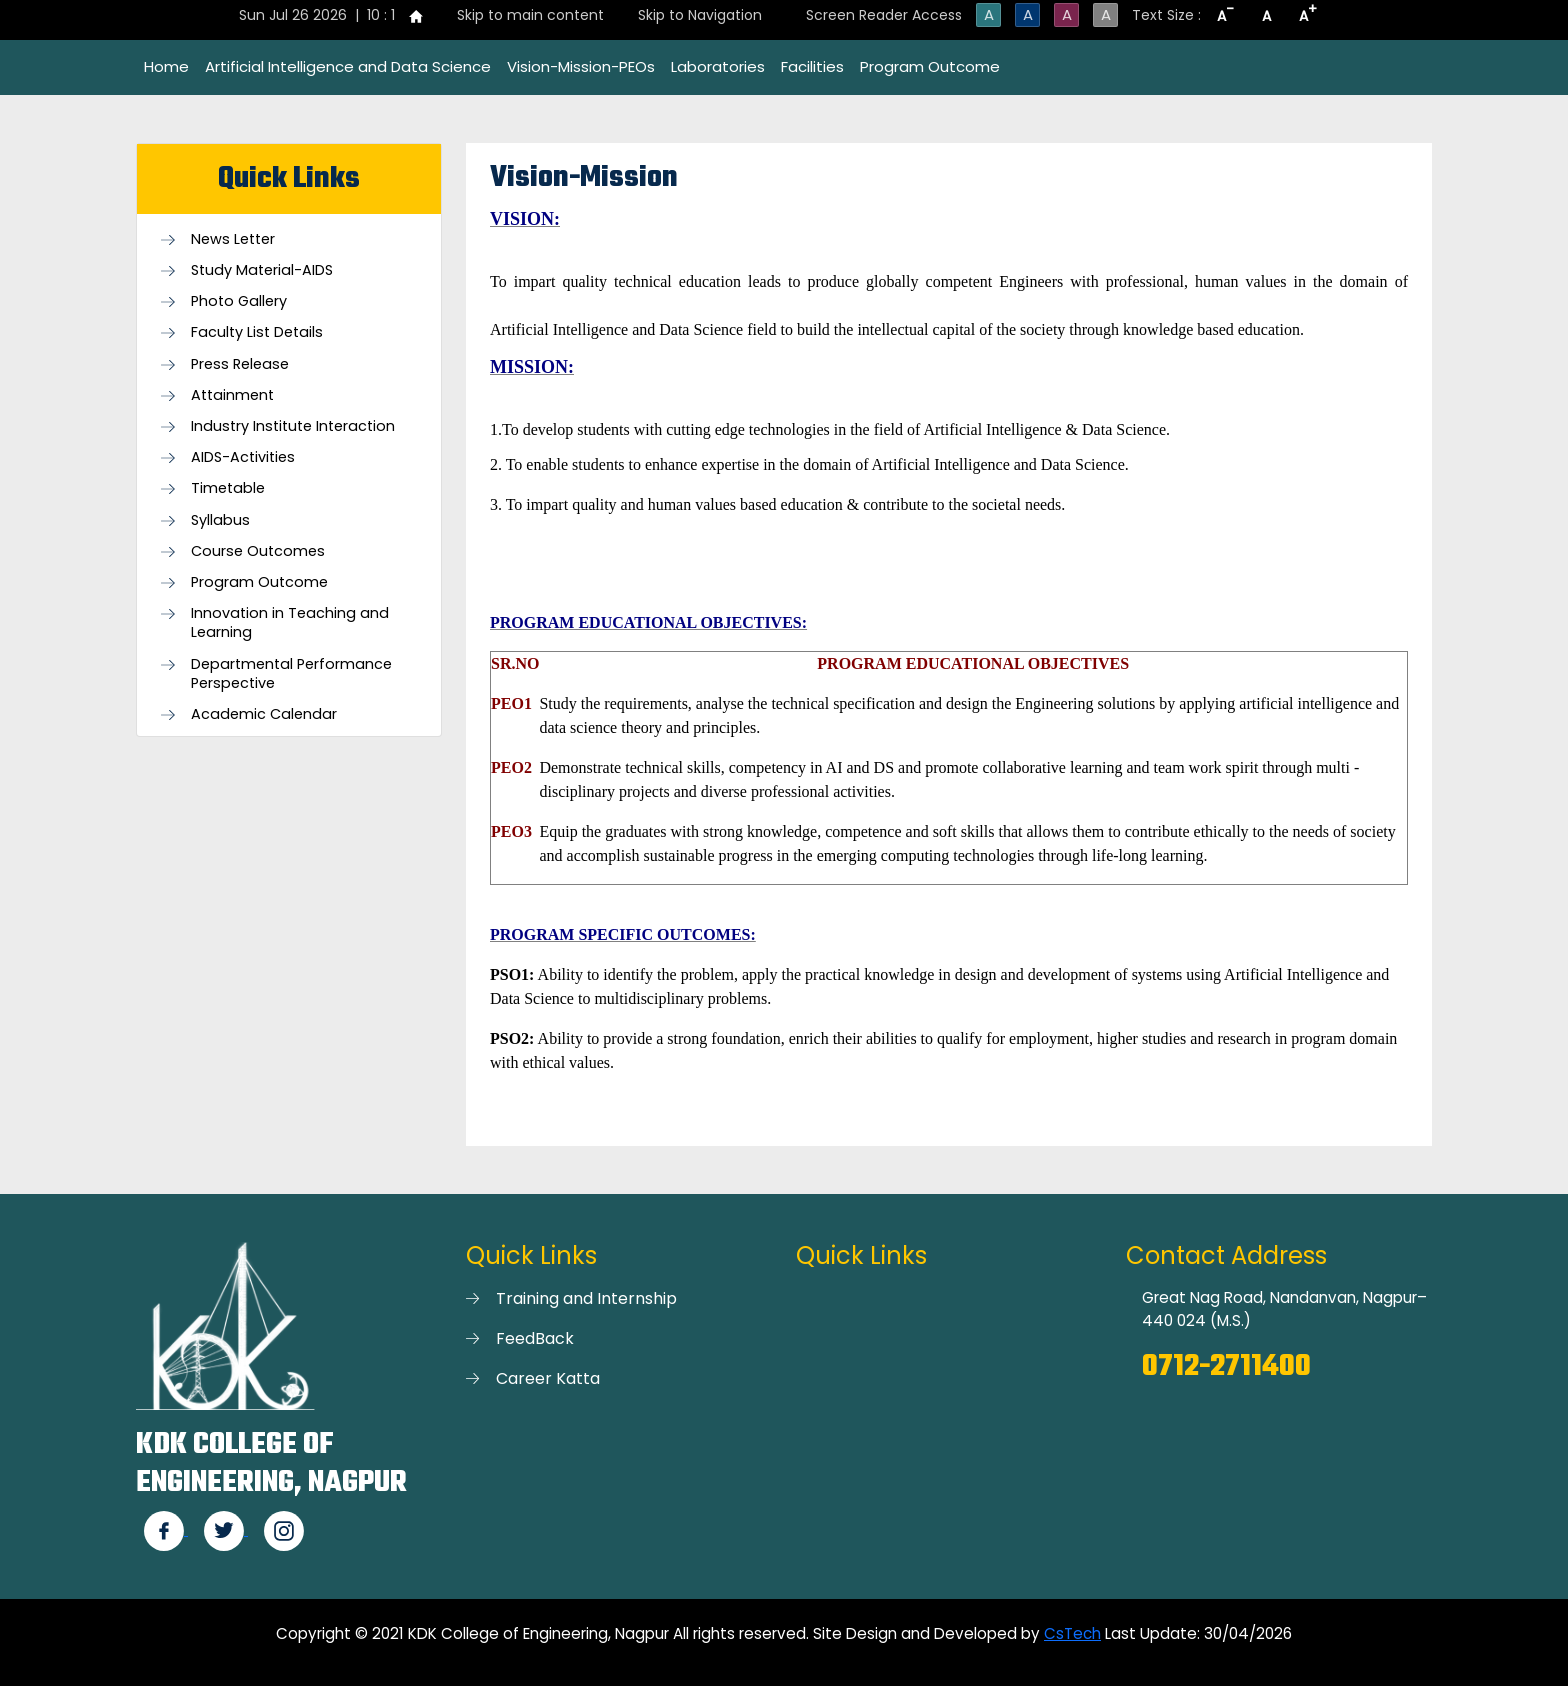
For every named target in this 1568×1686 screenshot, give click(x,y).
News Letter (233, 239)
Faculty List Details (257, 332)
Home (166, 66)
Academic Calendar (264, 714)
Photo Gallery (239, 301)
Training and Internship (586, 1298)
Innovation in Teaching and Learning (290, 623)
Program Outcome (930, 66)
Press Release (240, 364)
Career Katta (548, 1378)
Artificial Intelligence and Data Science (348, 66)
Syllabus (220, 520)
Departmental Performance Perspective (291, 674)
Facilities (812, 66)
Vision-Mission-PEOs (581, 66)
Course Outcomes (258, 551)
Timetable (228, 488)
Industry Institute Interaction (293, 426)
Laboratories (718, 66)
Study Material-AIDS (262, 270)
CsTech (1072, 1633)
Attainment (232, 395)
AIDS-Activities (243, 457)
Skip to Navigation (700, 15)
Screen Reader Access (884, 15)
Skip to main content (530, 15)
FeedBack (535, 1338)
